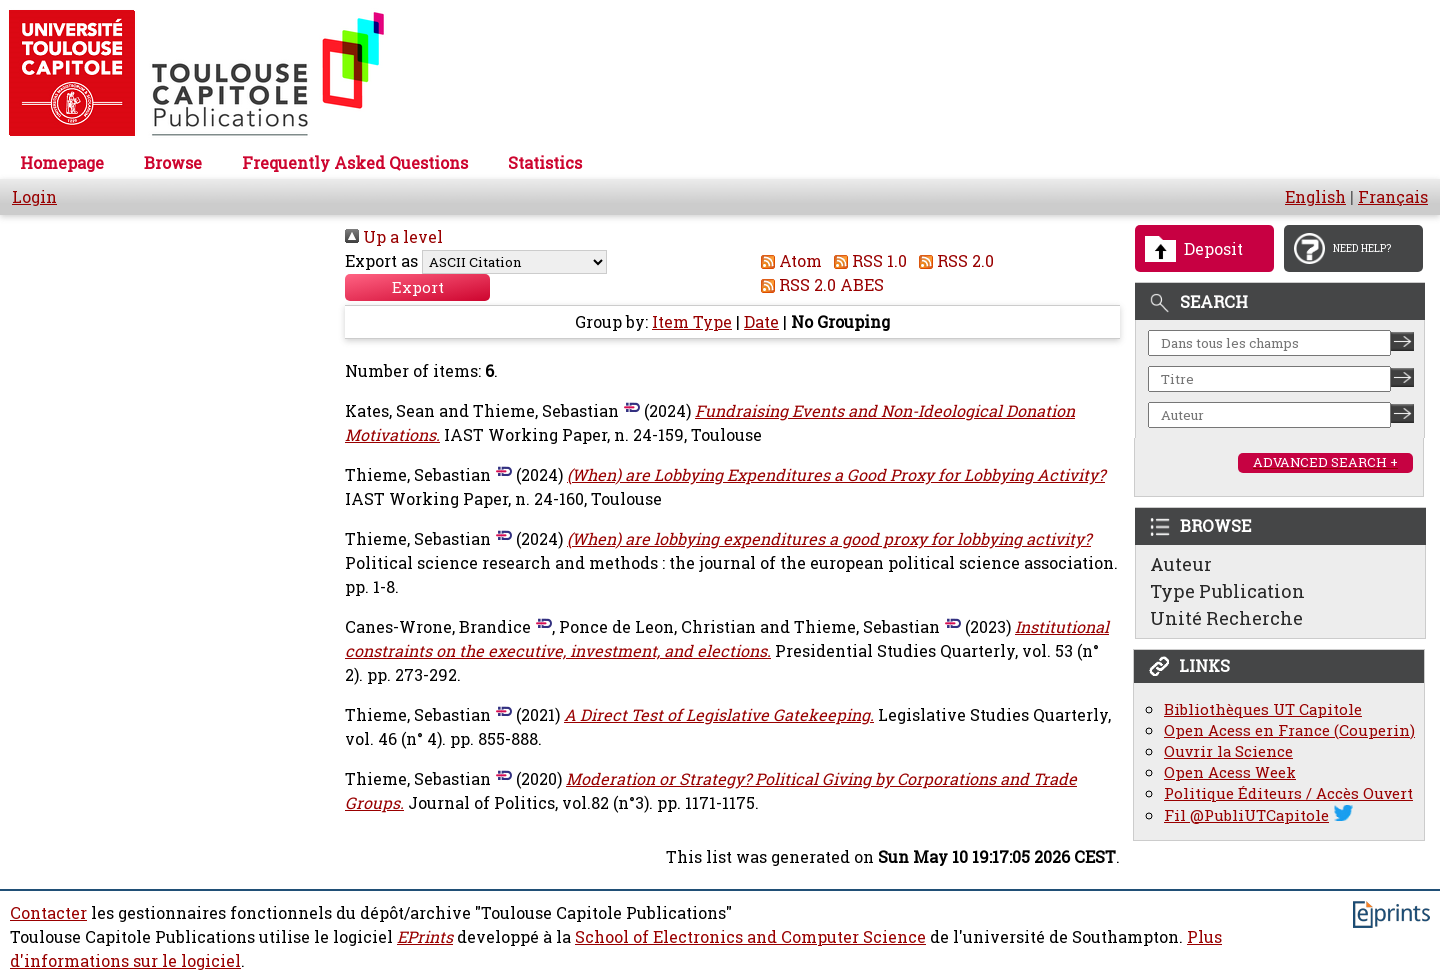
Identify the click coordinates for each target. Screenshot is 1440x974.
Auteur (1181, 564)
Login (34, 197)
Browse (173, 163)
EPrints (425, 938)
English (1315, 197)
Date (761, 323)
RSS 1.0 (866, 261)
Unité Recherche (1226, 618)
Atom (787, 261)
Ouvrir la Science (1228, 751)
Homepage (62, 163)
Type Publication (1227, 591)
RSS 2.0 (952, 261)
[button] (417, 288)
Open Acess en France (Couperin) (1289, 730)
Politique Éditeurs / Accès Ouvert (1288, 793)
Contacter (48, 914)
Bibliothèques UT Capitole (1263, 709)
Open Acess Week (1230, 772)
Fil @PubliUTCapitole (1246, 815)
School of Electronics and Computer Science (750, 938)
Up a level (394, 237)
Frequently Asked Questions (355, 163)
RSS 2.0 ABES (818, 285)
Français (1393, 197)
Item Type (692, 323)
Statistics (545, 163)
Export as (381, 261)
